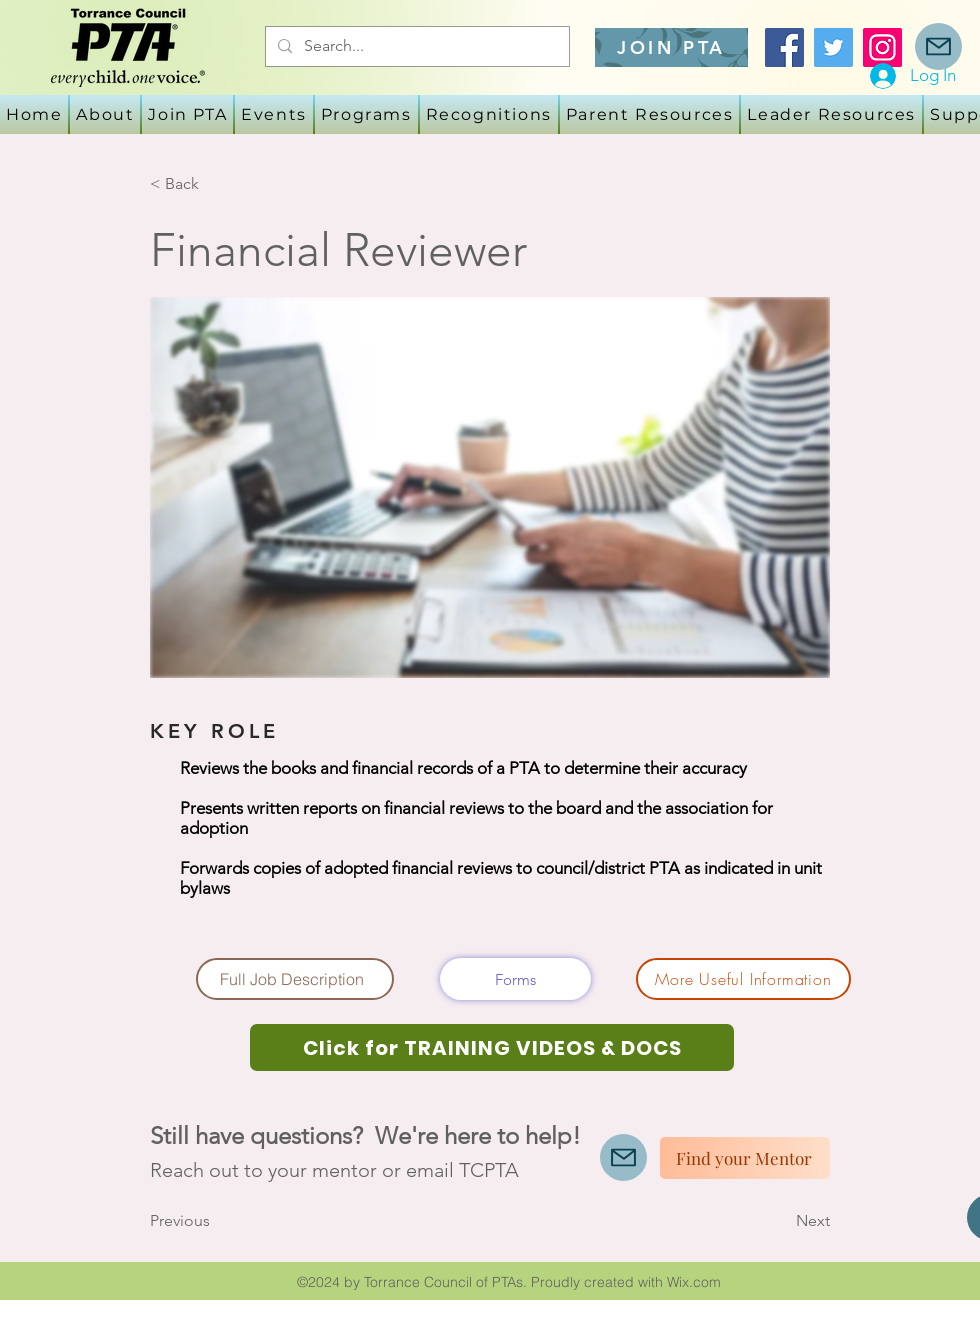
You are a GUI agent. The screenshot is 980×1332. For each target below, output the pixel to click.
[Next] (780, 1221)
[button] (274, 114)
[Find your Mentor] (745, 1158)
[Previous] (216, 1221)
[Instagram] (882, 47)
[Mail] (938, 46)
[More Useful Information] (743, 979)
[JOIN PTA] (671, 47)
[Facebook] (784, 47)
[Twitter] (833, 47)
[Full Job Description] (295, 979)
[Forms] (515, 979)
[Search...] (415, 46)
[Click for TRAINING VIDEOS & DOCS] (492, 1047)
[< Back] (216, 184)
